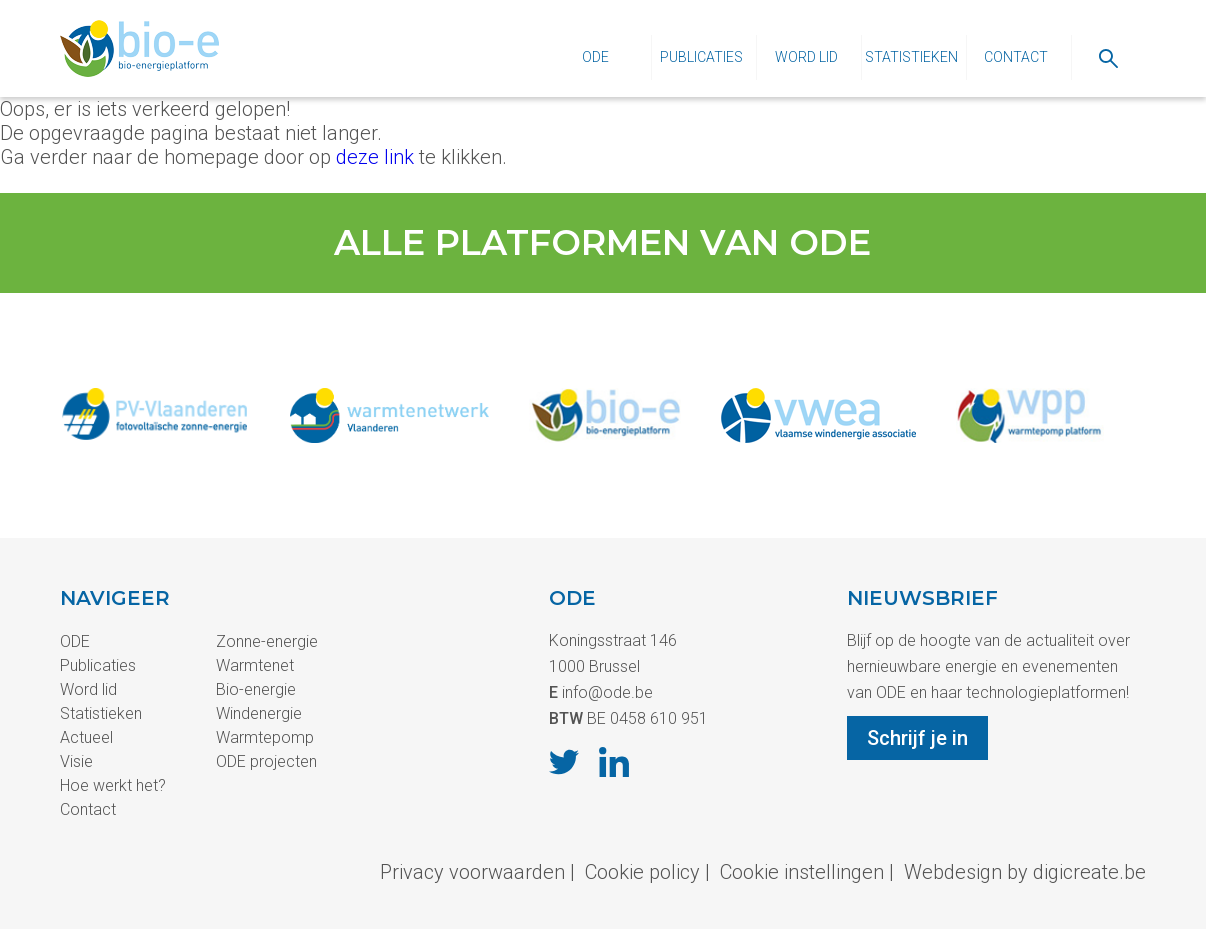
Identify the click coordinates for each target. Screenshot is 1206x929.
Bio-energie (256, 689)
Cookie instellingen (802, 872)
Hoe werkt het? (113, 785)
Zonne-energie (267, 641)
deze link (375, 157)
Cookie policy (642, 872)
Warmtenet (255, 665)
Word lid (806, 57)
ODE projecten (266, 761)
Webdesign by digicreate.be (1025, 872)
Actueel (86, 737)
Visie (76, 761)
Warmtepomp (265, 737)
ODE (595, 57)
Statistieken (911, 57)
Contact (1016, 57)
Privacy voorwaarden (472, 872)
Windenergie (259, 713)
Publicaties (701, 57)
